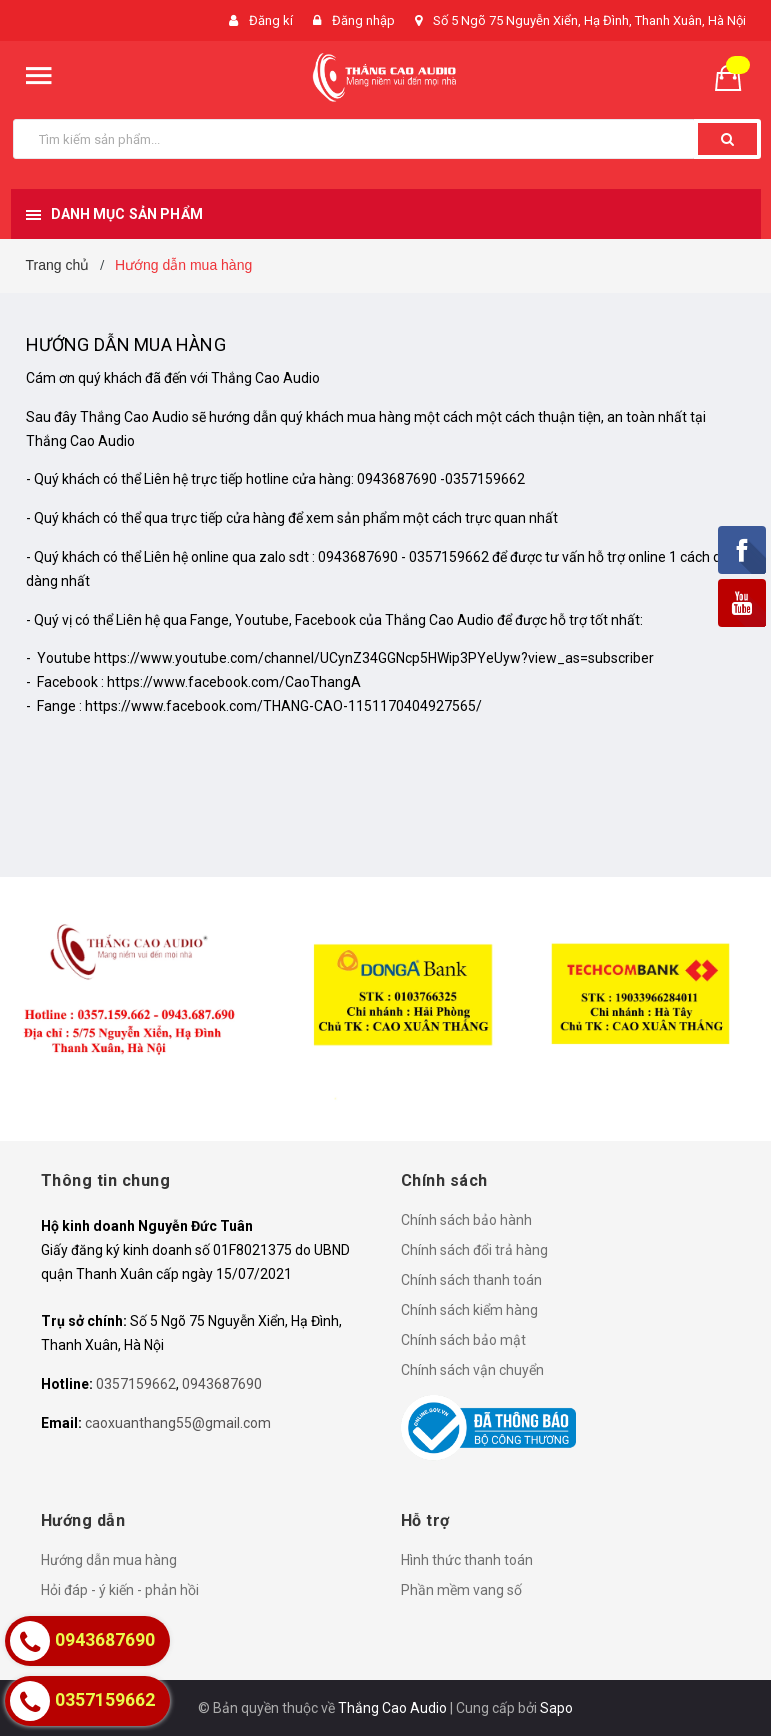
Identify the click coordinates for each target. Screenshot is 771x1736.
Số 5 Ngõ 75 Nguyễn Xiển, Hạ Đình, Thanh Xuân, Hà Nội (589, 20)
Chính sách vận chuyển (472, 1370)
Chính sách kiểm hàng (469, 1310)
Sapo (556, 1708)
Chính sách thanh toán (471, 1280)
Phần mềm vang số (461, 1590)
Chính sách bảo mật (463, 1340)
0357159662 (136, 1384)
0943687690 (222, 1384)
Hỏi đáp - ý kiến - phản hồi (120, 1590)
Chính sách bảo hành (466, 1220)
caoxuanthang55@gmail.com (178, 1423)
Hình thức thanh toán (467, 1560)
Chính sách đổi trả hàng (474, 1250)
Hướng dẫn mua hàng (126, 344)
